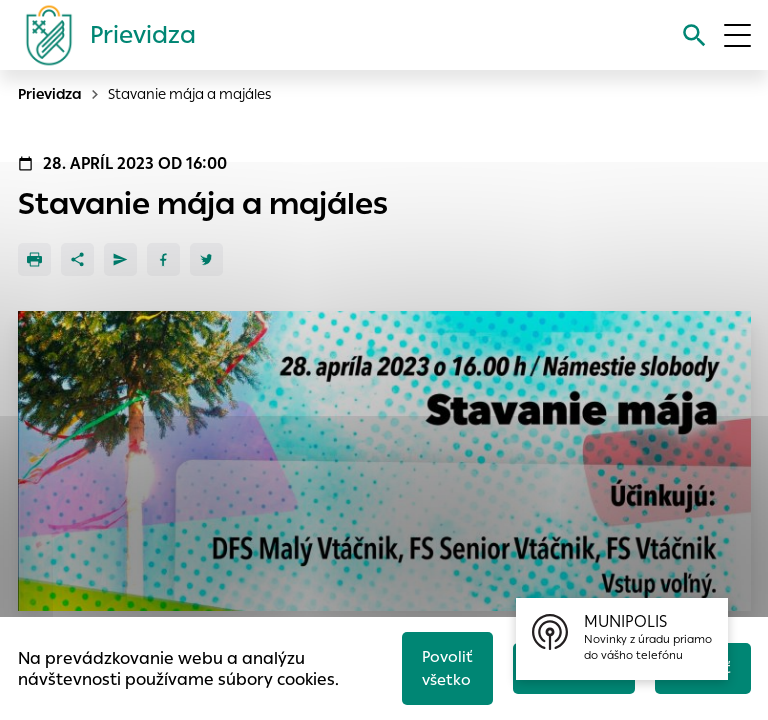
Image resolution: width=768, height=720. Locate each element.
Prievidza (50, 94)
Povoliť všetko (447, 668)
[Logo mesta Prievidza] (103, 35)
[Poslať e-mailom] (120, 259)
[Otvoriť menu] (737, 35)
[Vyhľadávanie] (694, 35)
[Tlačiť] (34, 259)
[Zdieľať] (77, 259)
